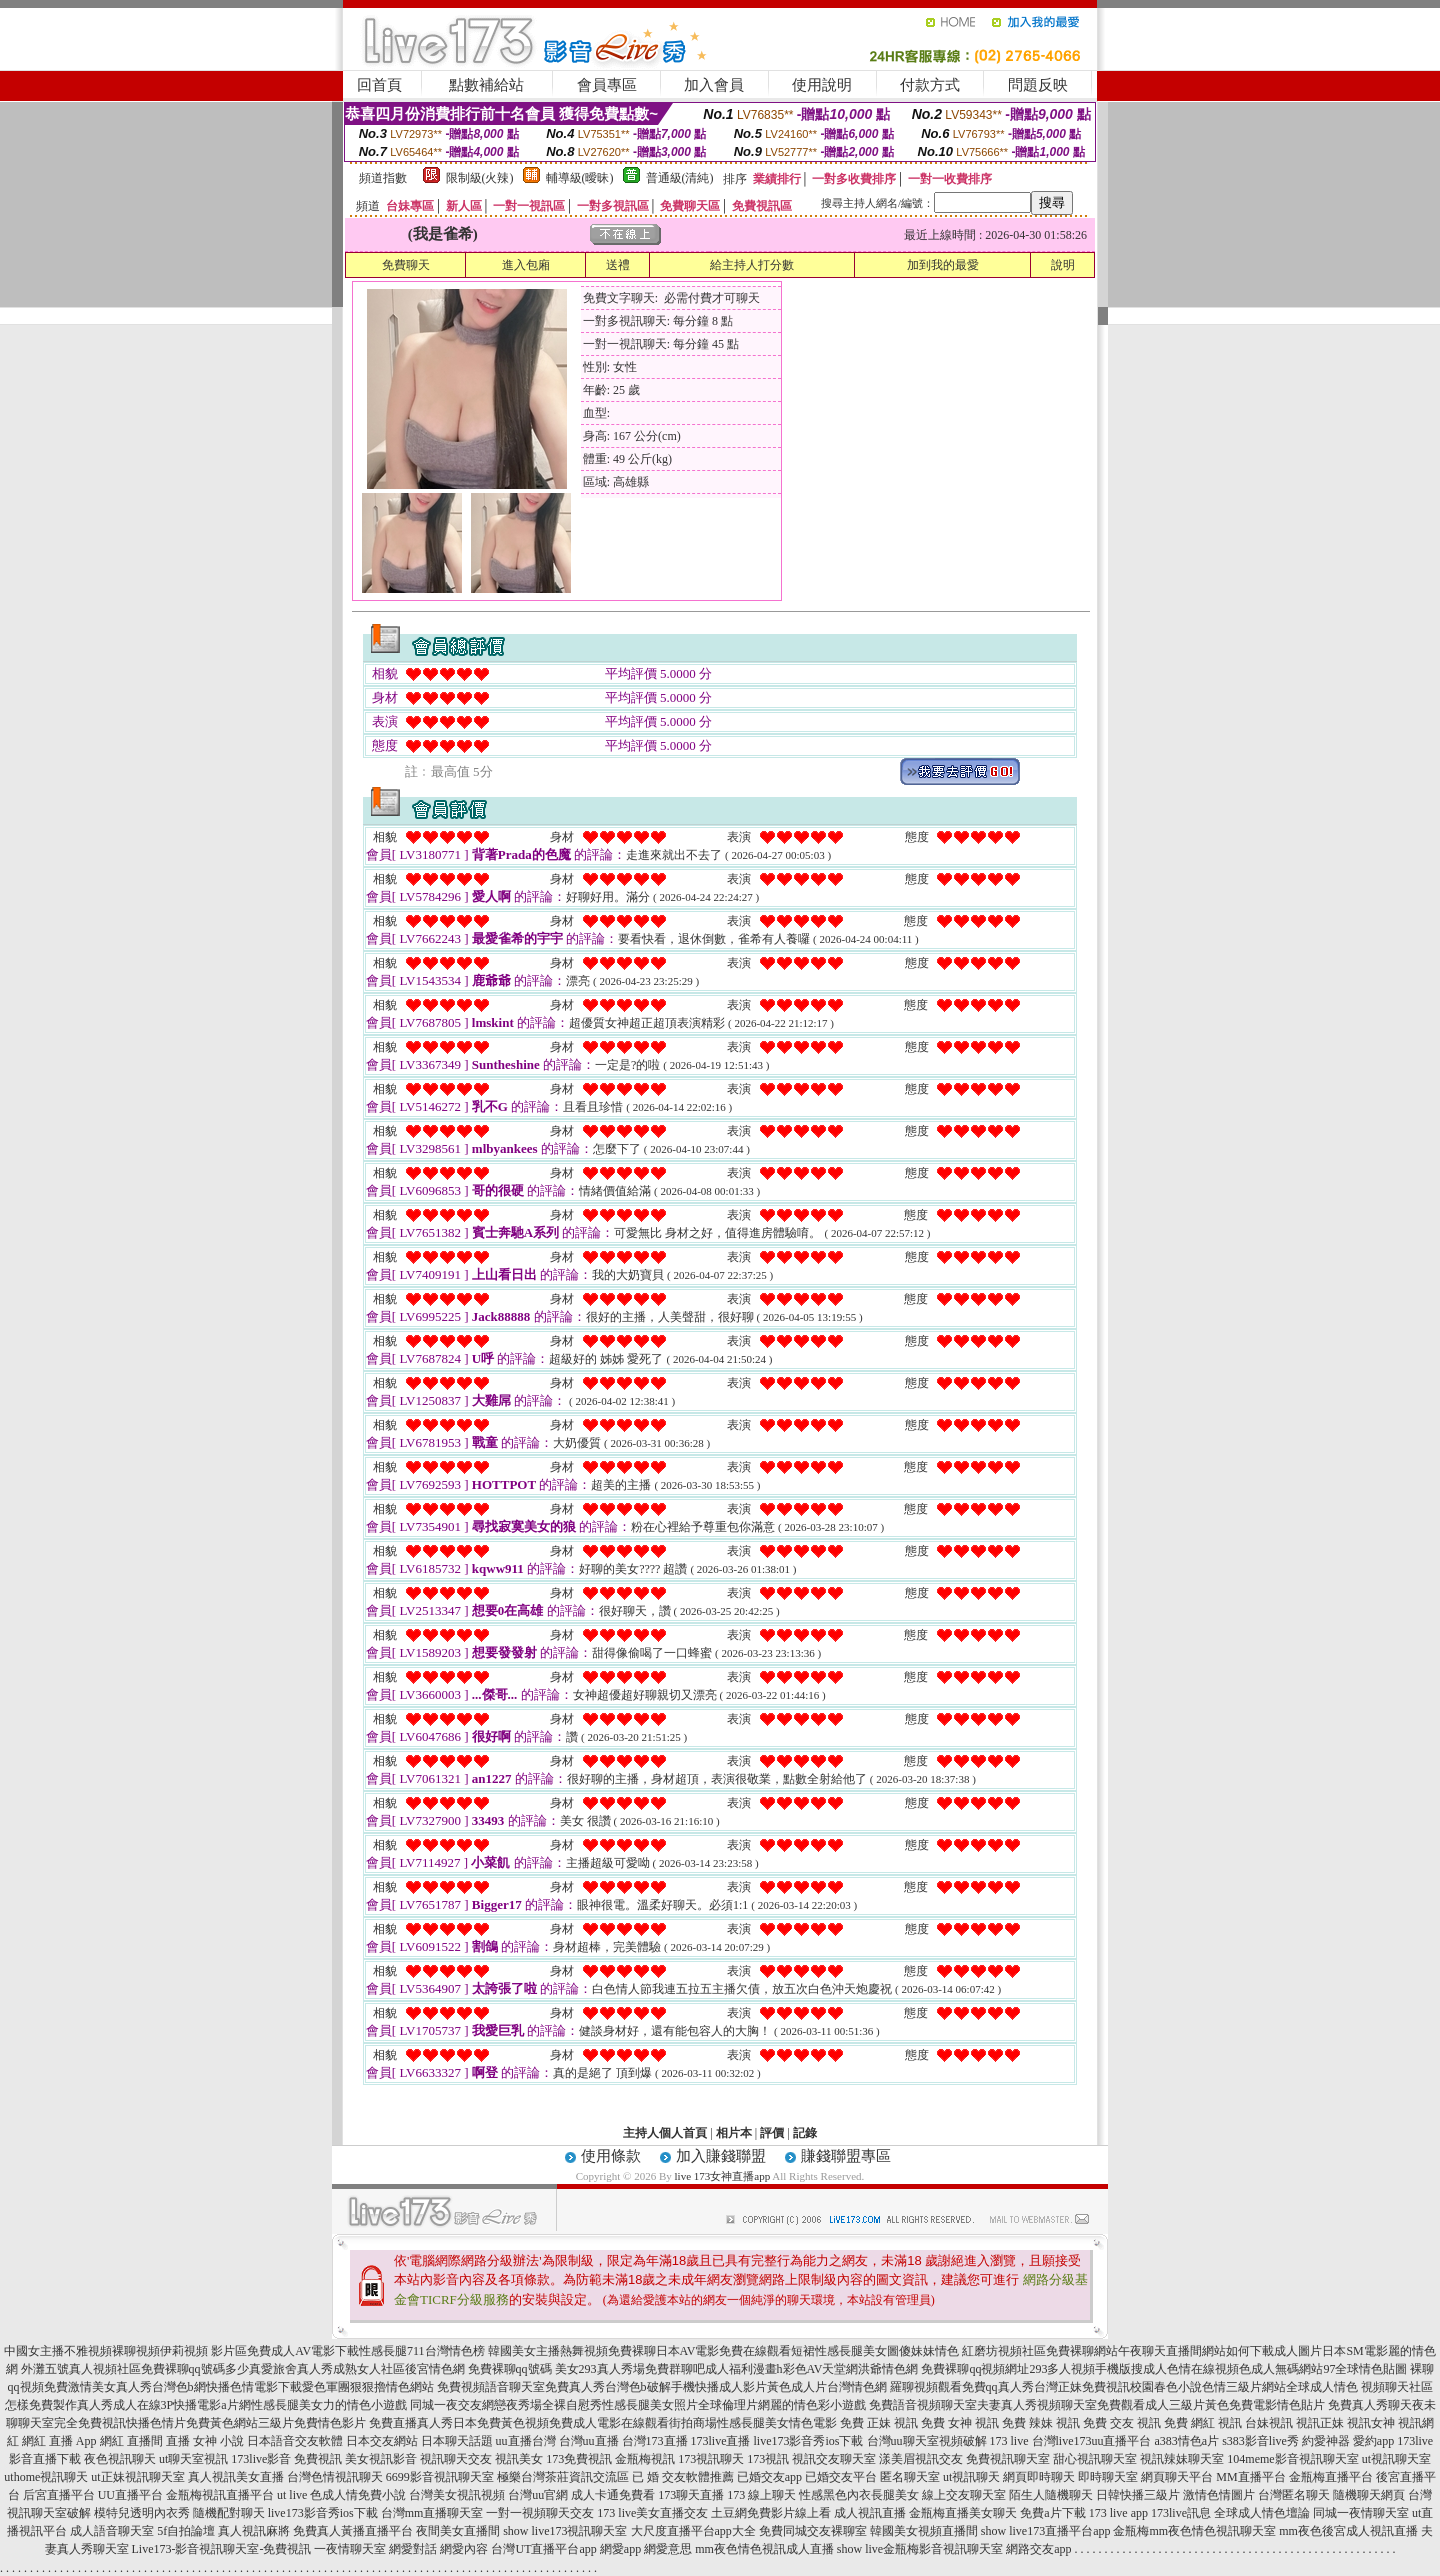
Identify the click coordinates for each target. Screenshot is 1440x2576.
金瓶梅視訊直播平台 (220, 2495)
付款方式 (930, 85)
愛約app (1373, 2441)
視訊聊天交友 (456, 2459)
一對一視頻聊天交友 (540, 2513)
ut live (292, 2495)
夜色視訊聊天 (120, 2459)
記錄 (805, 2133)
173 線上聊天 (761, 2495)
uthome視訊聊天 (46, 2477)
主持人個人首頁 (665, 2133)
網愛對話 (413, 2549)
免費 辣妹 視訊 (1041, 2423)
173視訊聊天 (711, 2459)
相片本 (734, 2133)
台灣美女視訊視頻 (457, 2495)
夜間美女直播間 (458, 2531)
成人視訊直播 (870, 2513)
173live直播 (721, 2441)
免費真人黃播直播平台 (353, 2531)
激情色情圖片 (1219, 2495)
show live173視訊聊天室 (565, 2531)
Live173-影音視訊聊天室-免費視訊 (222, 2549)
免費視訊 (318, 2459)
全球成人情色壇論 (1262, 2513)
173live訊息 (1181, 2513)
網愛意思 (668, 2549)
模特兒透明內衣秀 (142, 2513)
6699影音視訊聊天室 (440, 2477)
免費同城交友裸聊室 (813, 2531)
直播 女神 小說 (205, 2441)
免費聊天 (406, 265)
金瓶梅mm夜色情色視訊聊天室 (1194, 2531)
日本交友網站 (382, 2441)
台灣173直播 (655, 2441)
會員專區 (607, 85)
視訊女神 (1371, 2423)
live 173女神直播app (723, 2176)
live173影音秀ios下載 (809, 2441)
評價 (772, 2133)
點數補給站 (486, 85)
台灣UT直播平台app (543, 2549)
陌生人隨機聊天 (1051, 2495)
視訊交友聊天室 (834, 2459)
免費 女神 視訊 (960, 2423)
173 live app (1118, 2513)
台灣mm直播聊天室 (432, 2513)
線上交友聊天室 (964, 2495)
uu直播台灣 (526, 2441)
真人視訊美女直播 (236, 2477)
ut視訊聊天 (971, 2477)
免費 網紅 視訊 (1203, 2423)
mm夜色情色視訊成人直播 (764, 2549)
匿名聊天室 (910, 2477)
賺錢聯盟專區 (846, 2156)
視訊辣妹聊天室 (1182, 2459)
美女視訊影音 (381, 2459)
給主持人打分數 (752, 265)
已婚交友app (769, 2477)
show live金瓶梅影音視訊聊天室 (920, 2549)
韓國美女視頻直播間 (924, 2531)
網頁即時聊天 (1039, 2477)
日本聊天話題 (457, 2441)
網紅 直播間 (131, 2441)
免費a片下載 (1052, 2513)
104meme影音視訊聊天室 (1292, 2459)
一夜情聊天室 (350, 2549)
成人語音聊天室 (112, 2531)
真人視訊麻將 (254, 2531)
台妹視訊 (1269, 2423)
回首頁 (379, 85)
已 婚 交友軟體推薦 (683, 2477)
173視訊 (768, 2459)
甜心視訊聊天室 (1095, 2459)
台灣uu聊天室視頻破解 (927, 2441)
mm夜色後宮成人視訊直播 (1348, 2531)
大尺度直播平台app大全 (693, 2531)
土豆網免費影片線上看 (771, 2513)
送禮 (618, 265)
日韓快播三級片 (1138, 2495)
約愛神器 (1326, 2441)
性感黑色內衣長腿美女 (859, 2495)
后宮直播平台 (59, 2495)
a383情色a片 (1187, 2441)
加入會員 (714, 85)
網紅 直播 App (59, 2441)
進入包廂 (526, 265)
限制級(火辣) (480, 178)
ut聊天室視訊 (193, 2459)
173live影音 (261, 2459)
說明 (1063, 265)
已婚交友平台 (841, 2477)
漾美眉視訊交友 (921, 2459)
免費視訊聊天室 (1008, 2459)
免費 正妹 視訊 (879, 2423)
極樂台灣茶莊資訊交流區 (563, 2477)
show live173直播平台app (1046, 2531)
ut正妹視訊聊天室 (137, 2477)
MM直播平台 (1250, 2477)
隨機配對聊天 (229, 2513)
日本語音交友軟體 (295, 2441)
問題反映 (1038, 85)
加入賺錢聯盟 (721, 2156)
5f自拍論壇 (186, 2531)
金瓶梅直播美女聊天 (963, 2513)
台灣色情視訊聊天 (335, 2477)
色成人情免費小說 (358, 2495)
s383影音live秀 (1260, 2441)
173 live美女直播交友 (652, 2513)
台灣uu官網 (538, 2495)
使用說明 (822, 85)
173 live (1009, 2441)
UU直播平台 (130, 2495)
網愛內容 (464, 2549)
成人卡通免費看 (613, 2495)
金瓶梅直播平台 (1331, 2477)
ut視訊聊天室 (1396, 2459)
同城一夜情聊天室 (1361, 2513)
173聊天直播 (691, 2495)
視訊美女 (519, 2459)
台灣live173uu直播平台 (1092, 2441)
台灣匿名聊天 (1294, 2495)
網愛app (620, 2549)
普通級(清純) (680, 178)
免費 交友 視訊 (1122, 2423)
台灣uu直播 (589, 2441)
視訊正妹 (1320, 2423)
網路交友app (1038, 2549)
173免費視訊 (579, 2459)
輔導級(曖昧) (580, 178)
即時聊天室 (1108, 2477)
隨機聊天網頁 (1369, 2495)
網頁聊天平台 (1177, 2477)
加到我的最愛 (943, 265)
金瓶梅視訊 (645, 2459)
